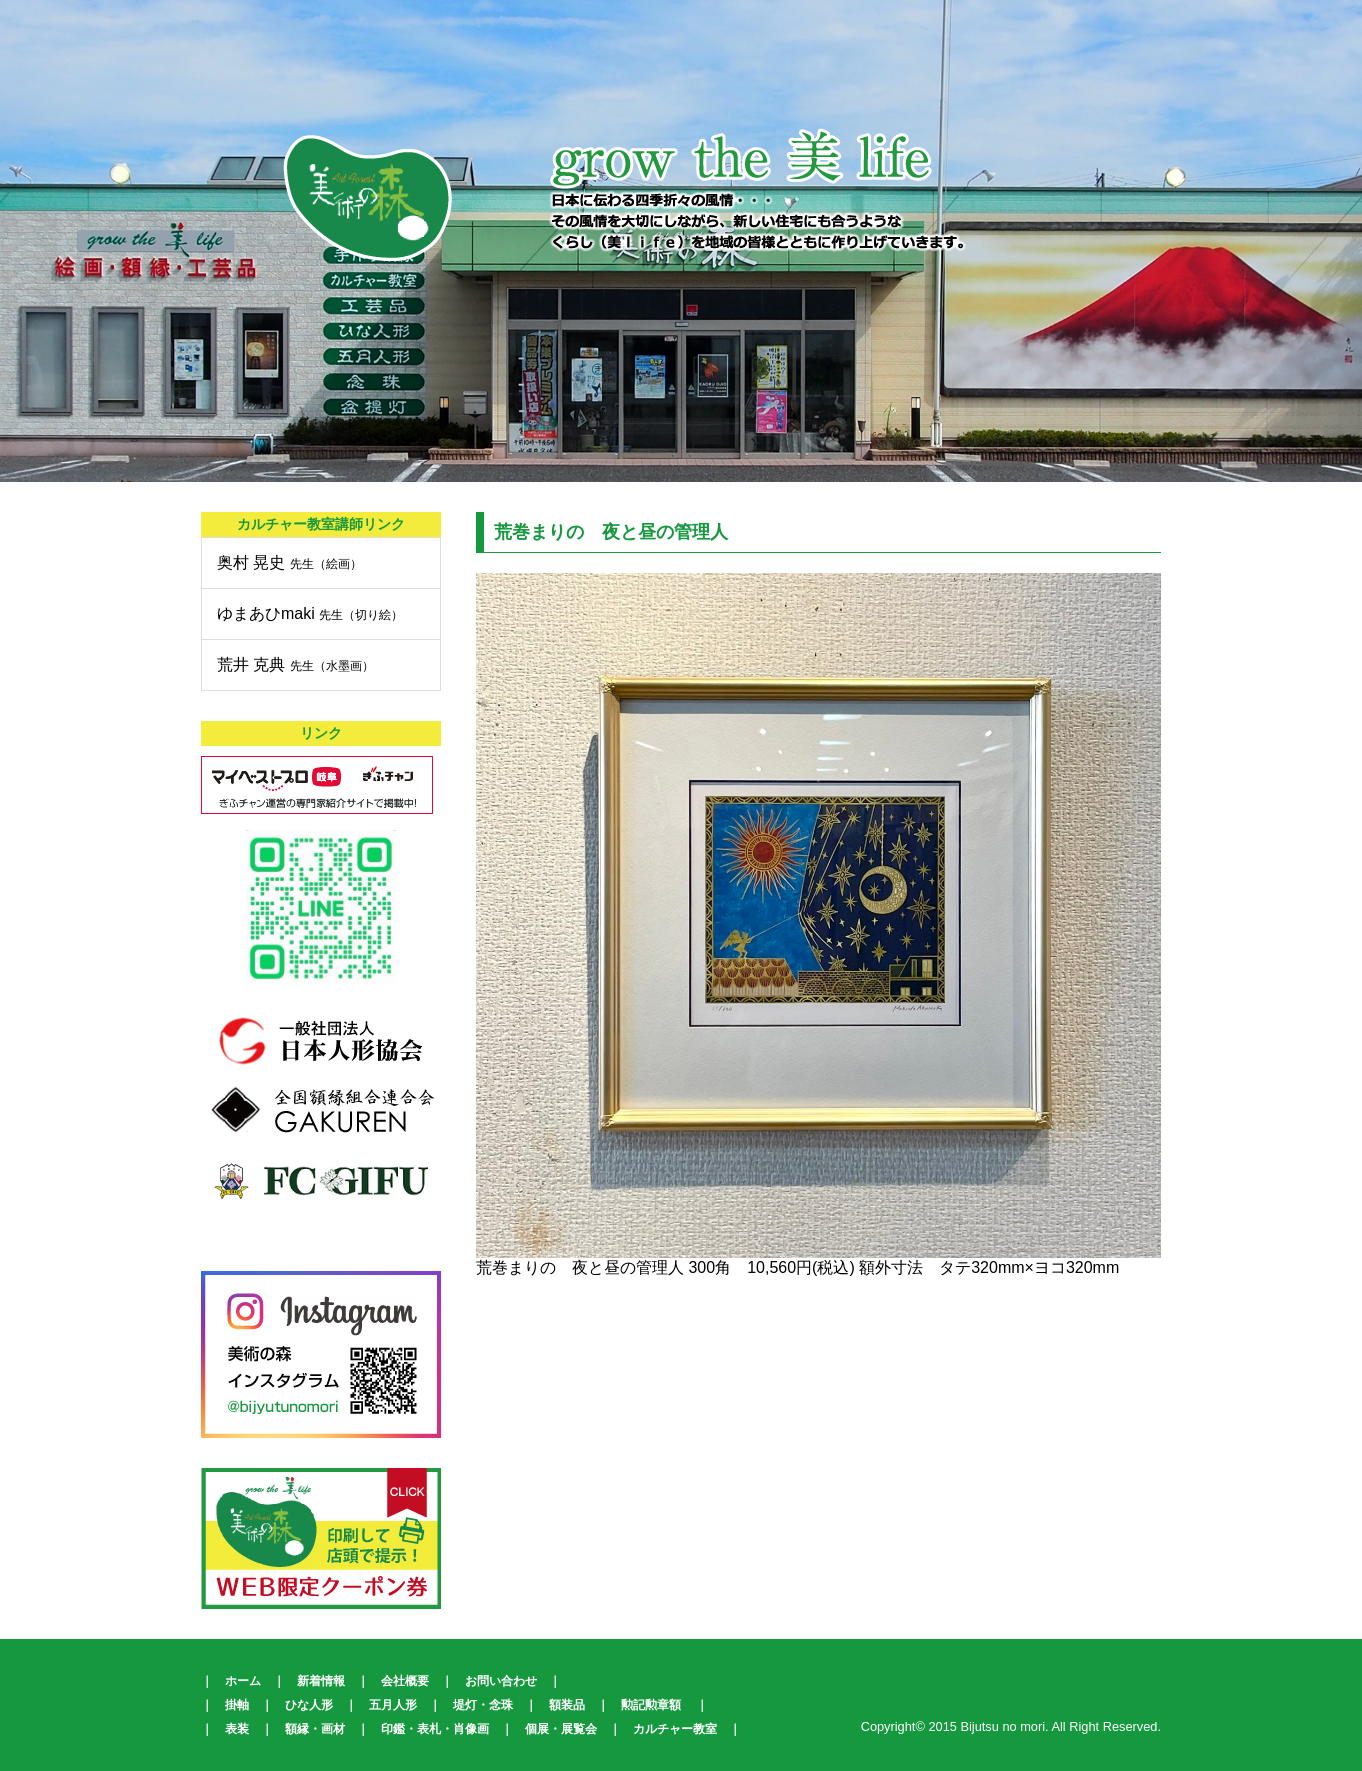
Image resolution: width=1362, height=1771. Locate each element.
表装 (237, 1729)
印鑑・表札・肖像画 (435, 1729)
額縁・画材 (315, 1729)
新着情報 (321, 1681)
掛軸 (237, 1705)
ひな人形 (309, 1705)
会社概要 (405, 1681)
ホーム (243, 1681)
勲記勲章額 (651, 1705)
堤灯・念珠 (483, 1705)
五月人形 (393, 1705)
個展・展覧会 (561, 1729)
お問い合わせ (501, 1681)
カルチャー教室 (675, 1729)
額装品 (567, 1705)
